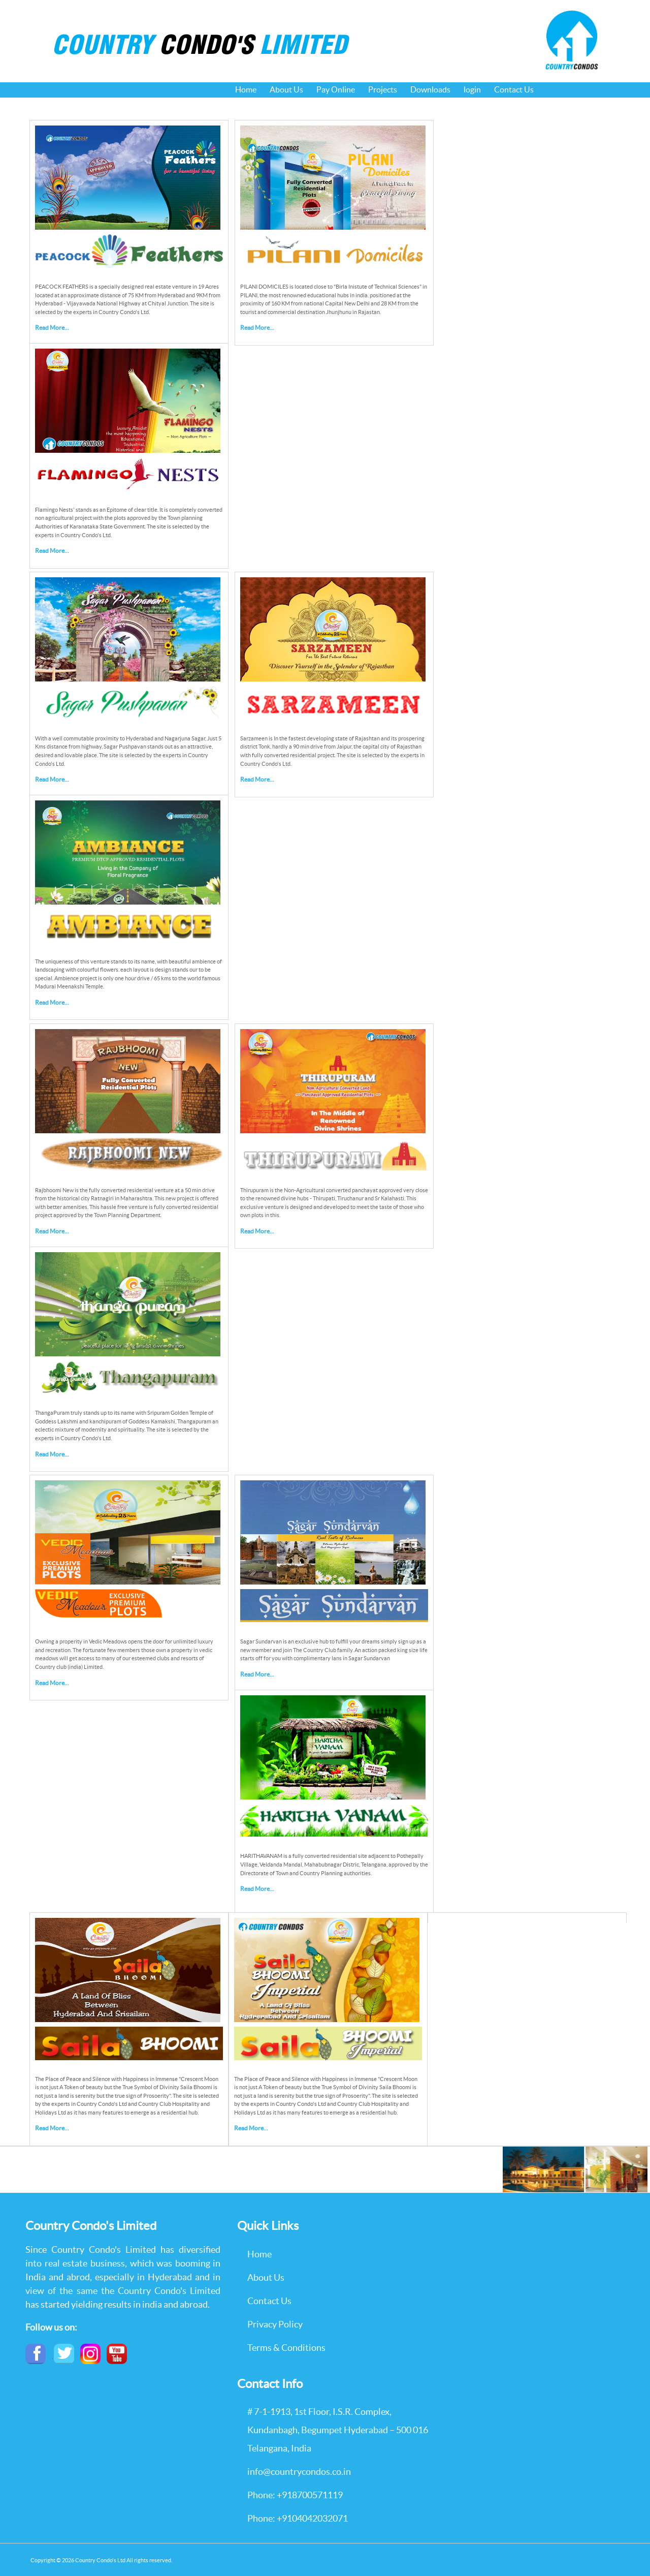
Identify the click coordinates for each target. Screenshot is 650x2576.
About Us (286, 89)
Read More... (52, 327)
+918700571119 (310, 2495)
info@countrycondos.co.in (299, 2471)
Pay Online (335, 89)
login (472, 89)
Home (245, 89)
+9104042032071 (312, 2518)
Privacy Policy (275, 2324)
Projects (382, 89)
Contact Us (514, 89)
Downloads (430, 89)
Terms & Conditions (286, 2347)
